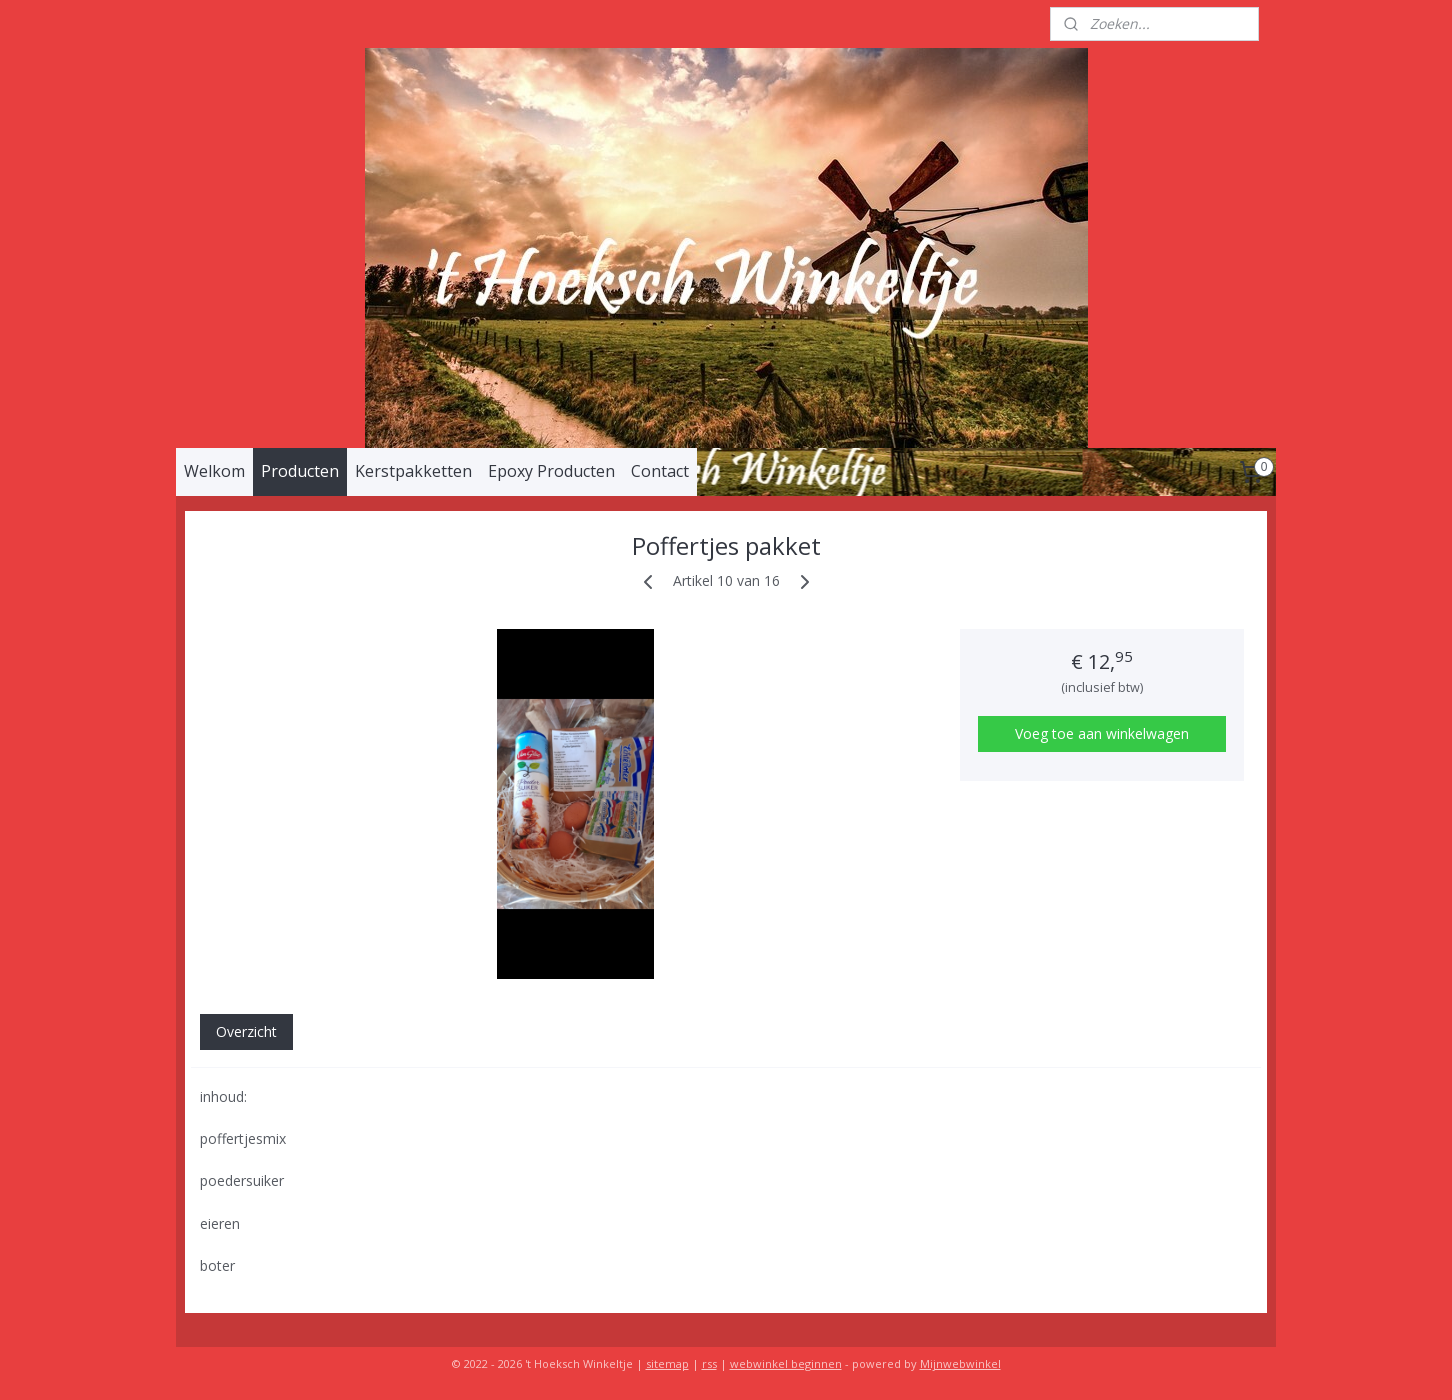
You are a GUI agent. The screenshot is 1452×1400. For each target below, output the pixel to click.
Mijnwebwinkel (960, 1363)
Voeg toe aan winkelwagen (1102, 733)
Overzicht (246, 1031)
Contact (660, 471)
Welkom (214, 471)
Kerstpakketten (413, 471)
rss (709, 1363)
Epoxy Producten (551, 471)
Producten (300, 471)
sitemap (667, 1363)
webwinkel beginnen (786, 1363)
